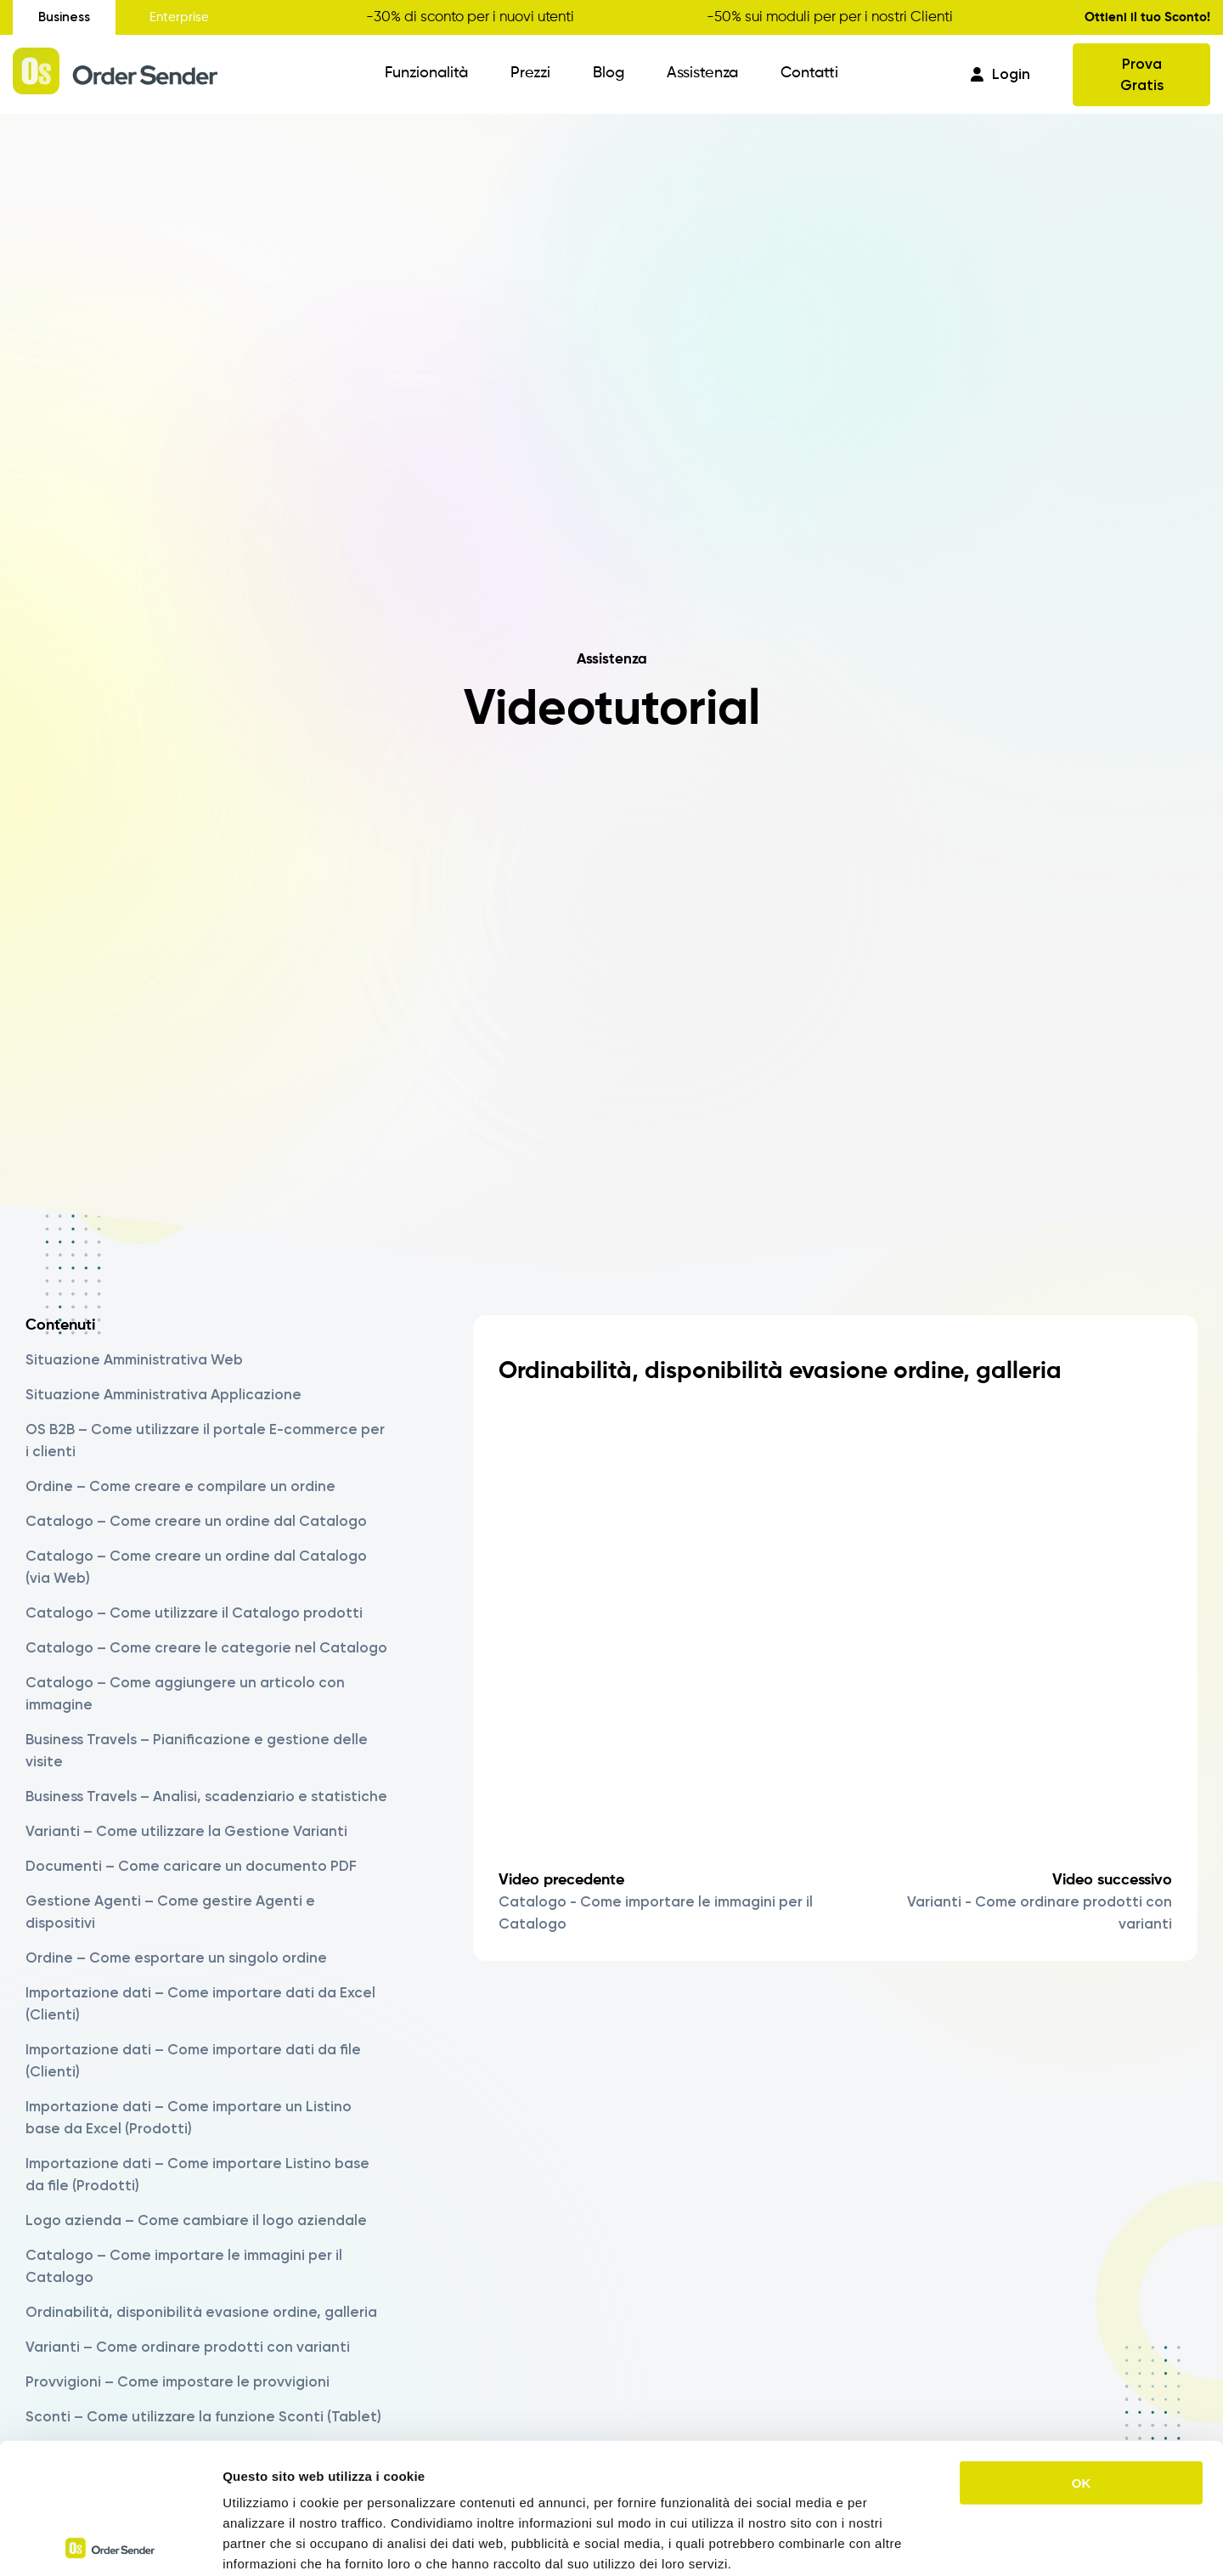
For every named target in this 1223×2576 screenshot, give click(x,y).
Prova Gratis (1142, 74)
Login (1000, 73)
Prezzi (530, 73)
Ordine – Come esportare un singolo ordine (176, 1957)
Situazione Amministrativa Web (134, 1359)
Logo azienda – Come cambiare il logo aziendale (196, 2220)
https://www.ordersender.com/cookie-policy (483, 2473)
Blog (608, 73)
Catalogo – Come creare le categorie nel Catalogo (206, 1647)
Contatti (809, 73)
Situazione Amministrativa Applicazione (163, 1394)
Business (64, 17)
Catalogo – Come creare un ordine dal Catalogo (196, 1520)
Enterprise (179, 17)
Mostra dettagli (893, 2542)
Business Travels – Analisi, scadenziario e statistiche (206, 1796)
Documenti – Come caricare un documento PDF (191, 1865)
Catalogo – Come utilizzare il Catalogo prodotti (194, 1612)
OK (1081, 2352)
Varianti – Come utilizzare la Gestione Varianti (186, 1830)
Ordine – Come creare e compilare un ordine (180, 1485)
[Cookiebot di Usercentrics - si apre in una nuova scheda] (110, 2543)
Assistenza (702, 73)
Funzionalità (426, 73)
